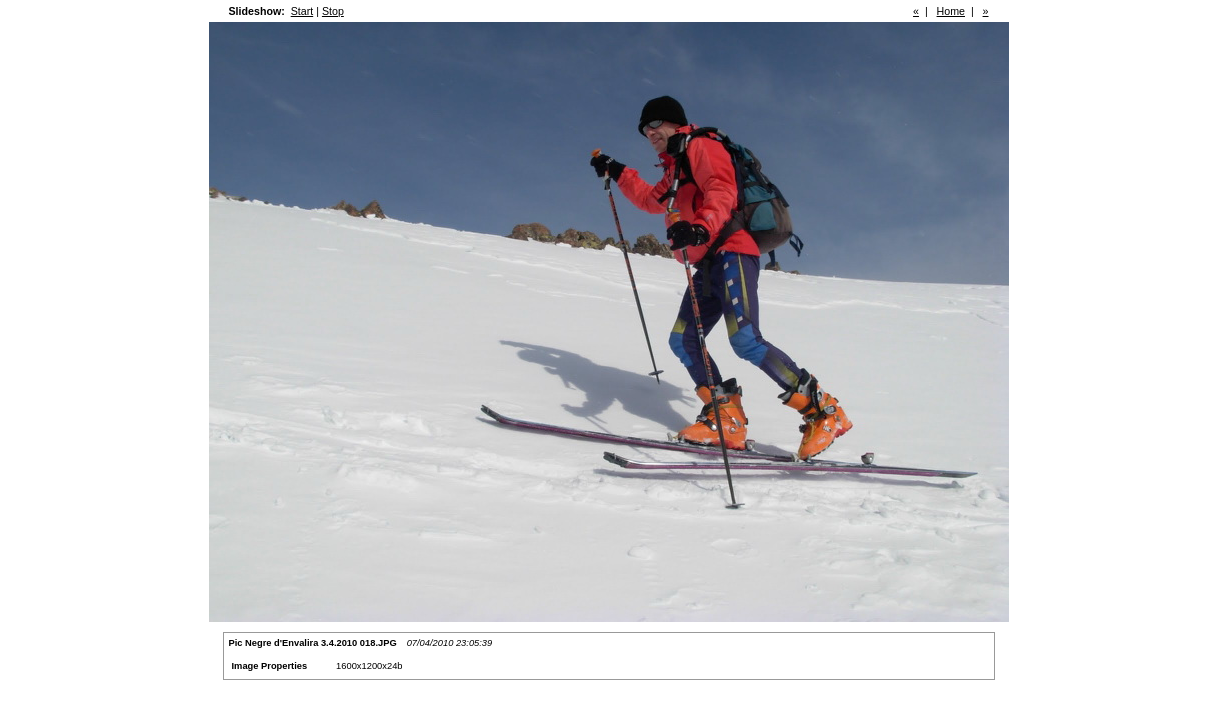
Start (302, 11)
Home (951, 11)
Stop (333, 11)
